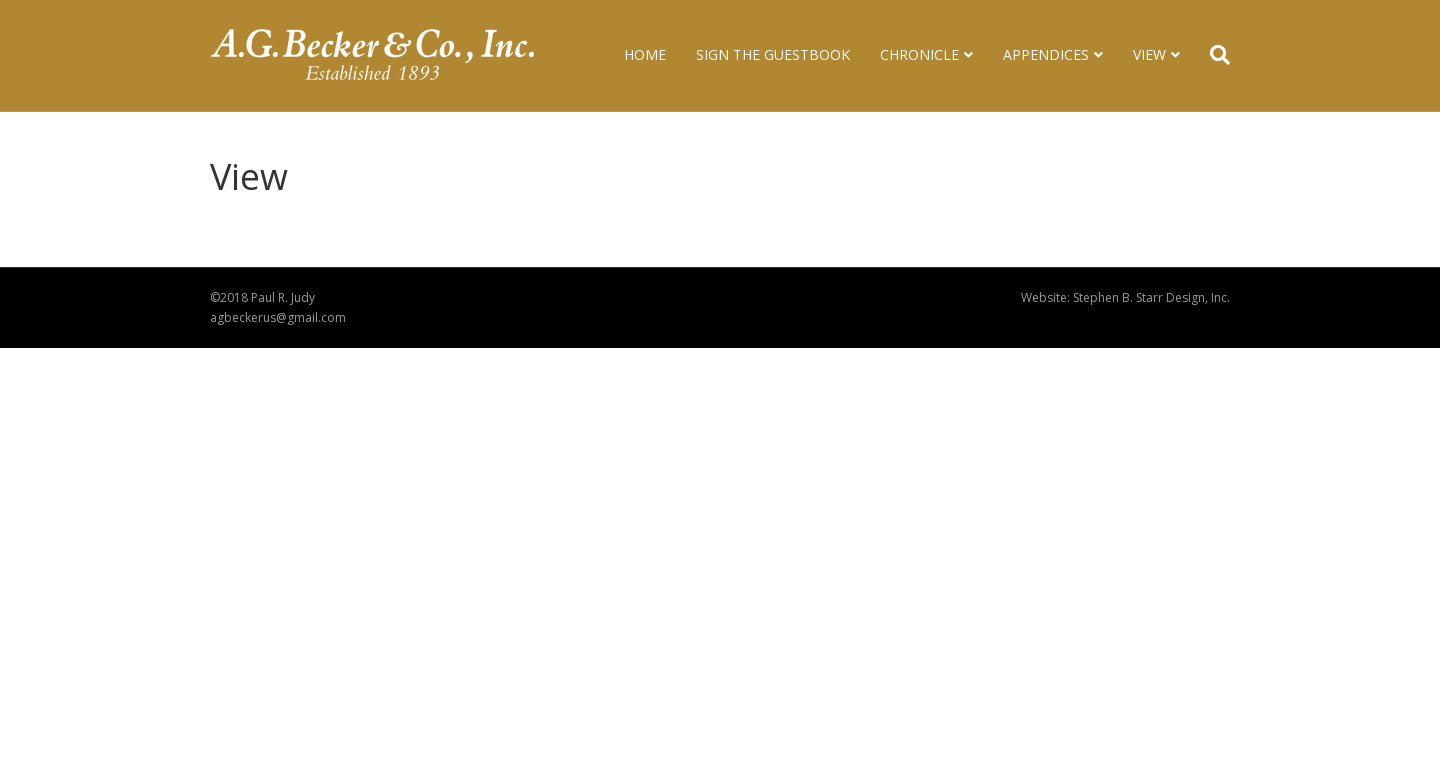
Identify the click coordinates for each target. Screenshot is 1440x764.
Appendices (1046, 54)
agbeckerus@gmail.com (278, 317)
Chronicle (919, 54)
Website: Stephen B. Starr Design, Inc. (1125, 297)
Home (645, 54)
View (1149, 54)
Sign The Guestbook (773, 54)
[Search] (1212, 55)
